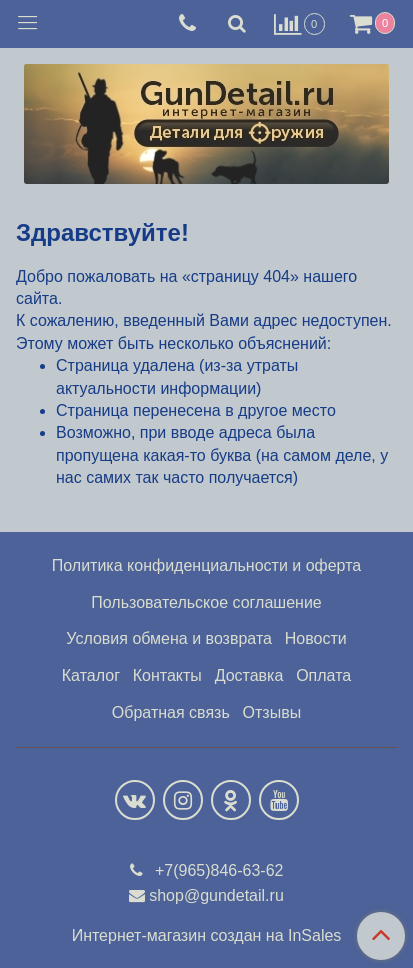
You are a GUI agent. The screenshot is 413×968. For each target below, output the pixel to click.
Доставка (249, 675)
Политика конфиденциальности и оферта (206, 565)
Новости (316, 638)
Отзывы (272, 712)
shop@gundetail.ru (216, 895)
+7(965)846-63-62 (217, 870)
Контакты (167, 675)
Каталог (91, 675)
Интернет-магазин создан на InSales (207, 936)
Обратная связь (171, 712)
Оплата (323, 675)
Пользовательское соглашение (206, 602)
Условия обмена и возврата (169, 638)
